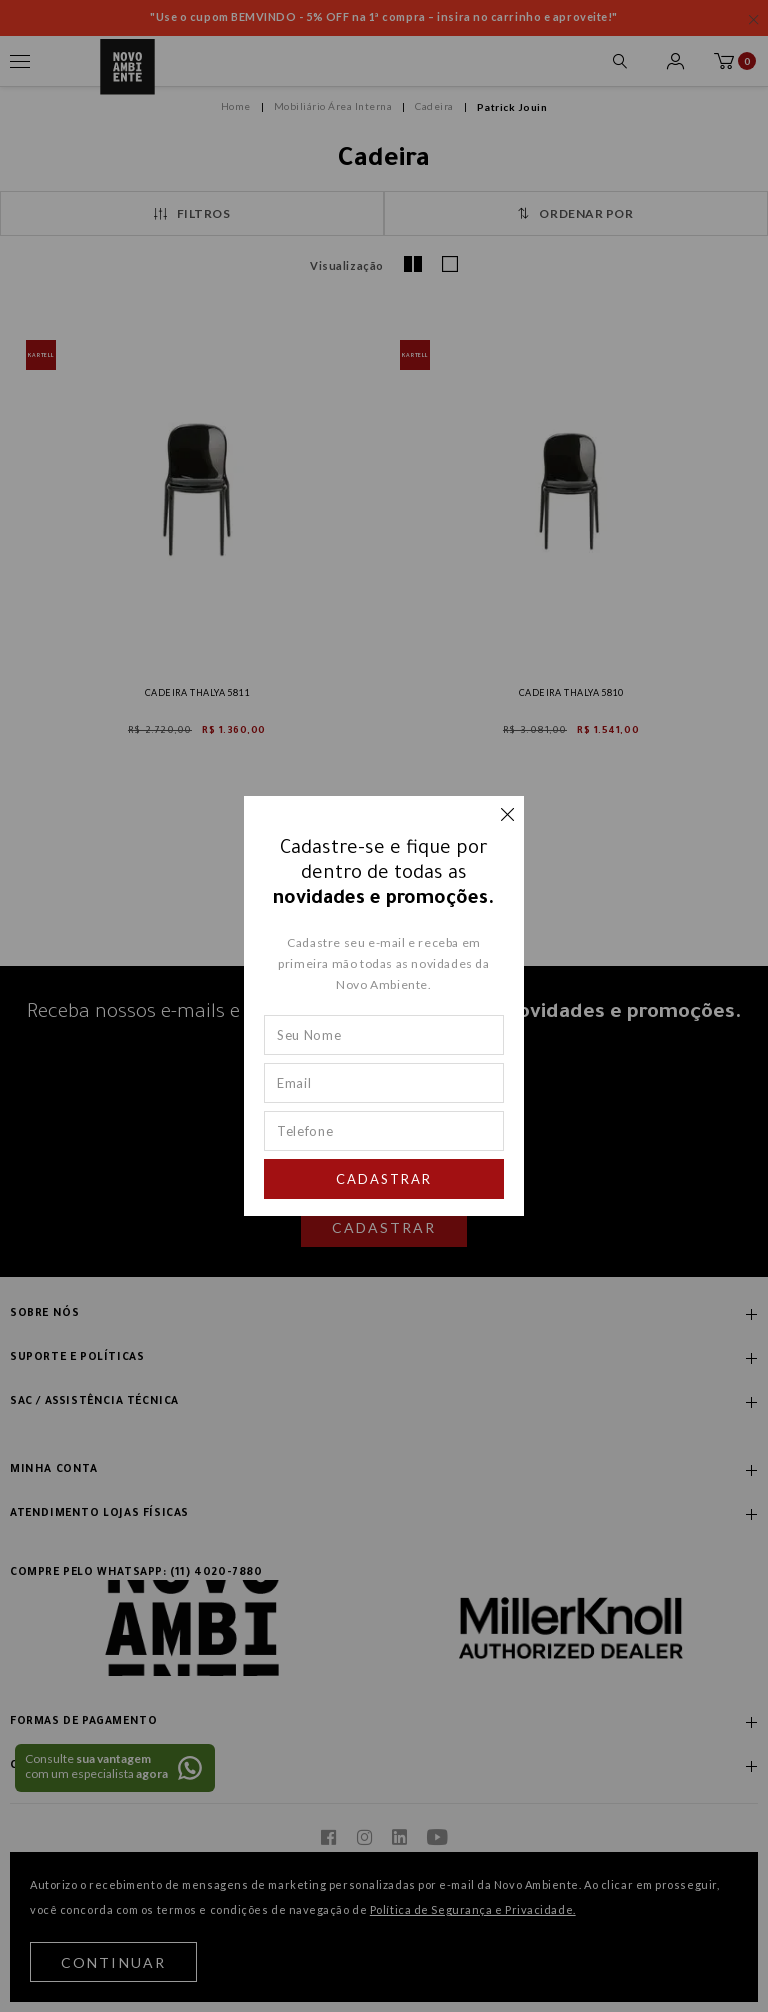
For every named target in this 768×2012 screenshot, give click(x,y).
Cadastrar (384, 1179)
